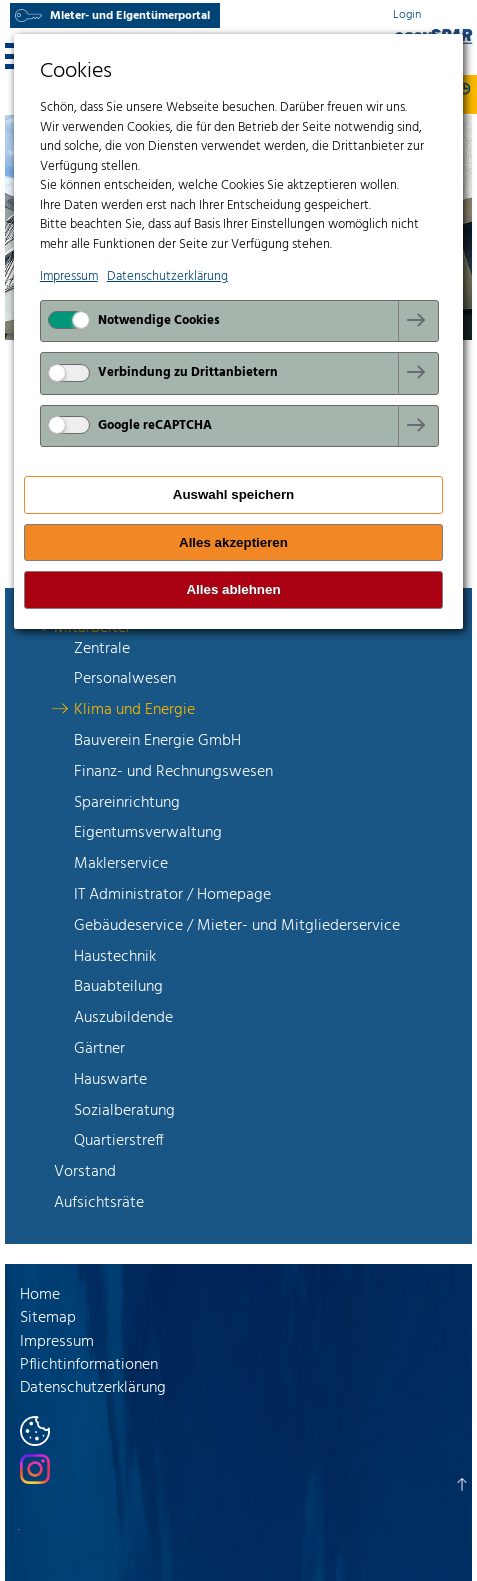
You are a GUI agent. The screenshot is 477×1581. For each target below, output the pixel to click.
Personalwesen (125, 679)
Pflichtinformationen (89, 1365)
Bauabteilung (118, 987)
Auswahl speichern (233, 494)
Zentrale (102, 649)
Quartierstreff (119, 1141)
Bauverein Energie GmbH (157, 741)
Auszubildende (123, 1018)
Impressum (57, 1342)
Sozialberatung (124, 1111)
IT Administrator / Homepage (172, 895)
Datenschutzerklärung (93, 1388)
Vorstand (85, 1172)
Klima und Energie (134, 710)
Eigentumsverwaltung (148, 833)
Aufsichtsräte (99, 1203)
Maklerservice (121, 864)
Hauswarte (110, 1080)
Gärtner (99, 1049)
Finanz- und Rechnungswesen (173, 772)
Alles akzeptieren (233, 542)
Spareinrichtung (127, 803)
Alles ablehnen (233, 589)
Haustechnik (115, 957)
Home (40, 1295)
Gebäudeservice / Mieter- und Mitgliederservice (237, 926)
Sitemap (48, 1318)
